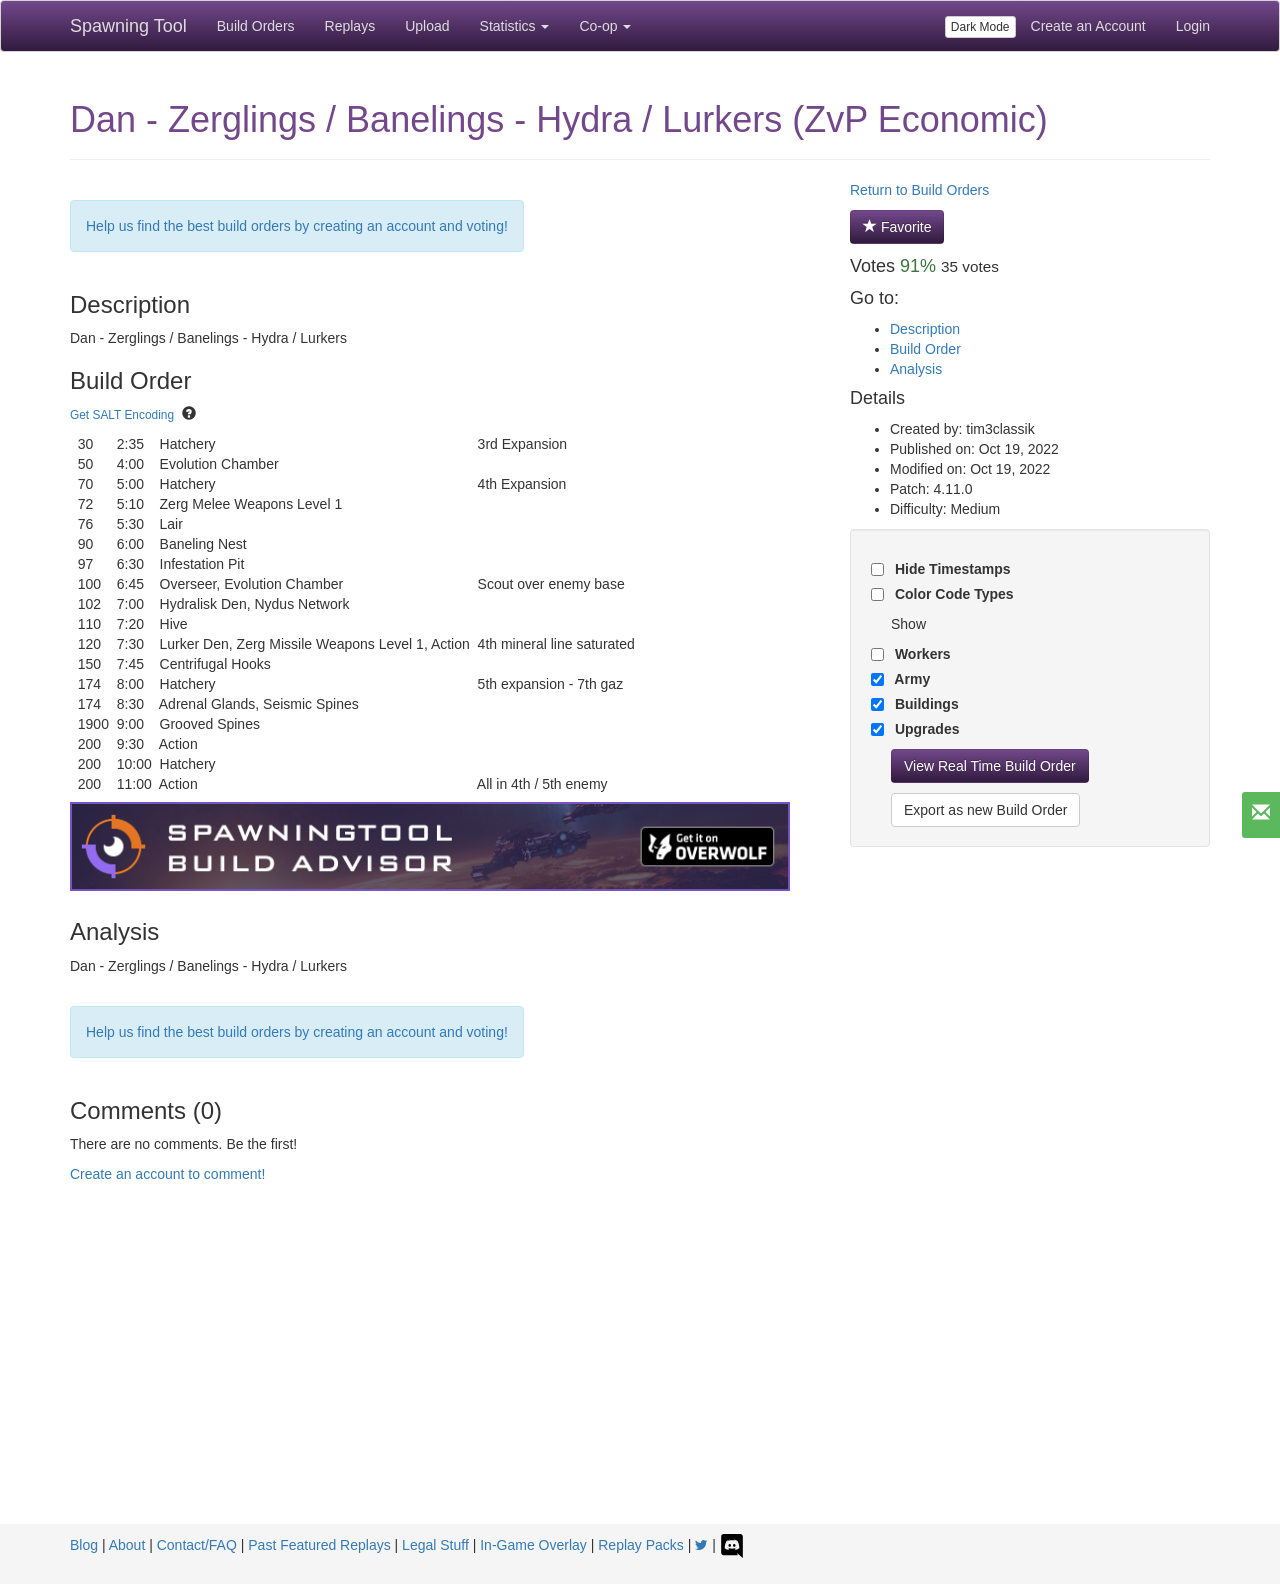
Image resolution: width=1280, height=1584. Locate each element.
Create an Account (1088, 26)
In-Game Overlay (533, 1545)
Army (910, 679)
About (127, 1545)
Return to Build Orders (919, 190)
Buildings (925, 704)
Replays (350, 26)
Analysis (916, 369)
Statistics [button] (515, 26)
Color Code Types (952, 594)
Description (925, 329)
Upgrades (925, 729)
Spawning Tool (128, 26)
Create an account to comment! (167, 1174)
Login (1193, 26)
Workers (921, 654)
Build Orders (256, 26)
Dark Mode (980, 27)
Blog (84, 1545)
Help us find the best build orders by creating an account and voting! (297, 226)
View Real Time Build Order (990, 766)
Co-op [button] (605, 26)
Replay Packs (641, 1545)
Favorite (897, 227)
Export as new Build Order (985, 810)
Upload (427, 26)
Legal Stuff (435, 1545)
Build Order (925, 349)
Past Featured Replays (319, 1545)
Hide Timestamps (951, 569)
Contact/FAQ (197, 1545)
